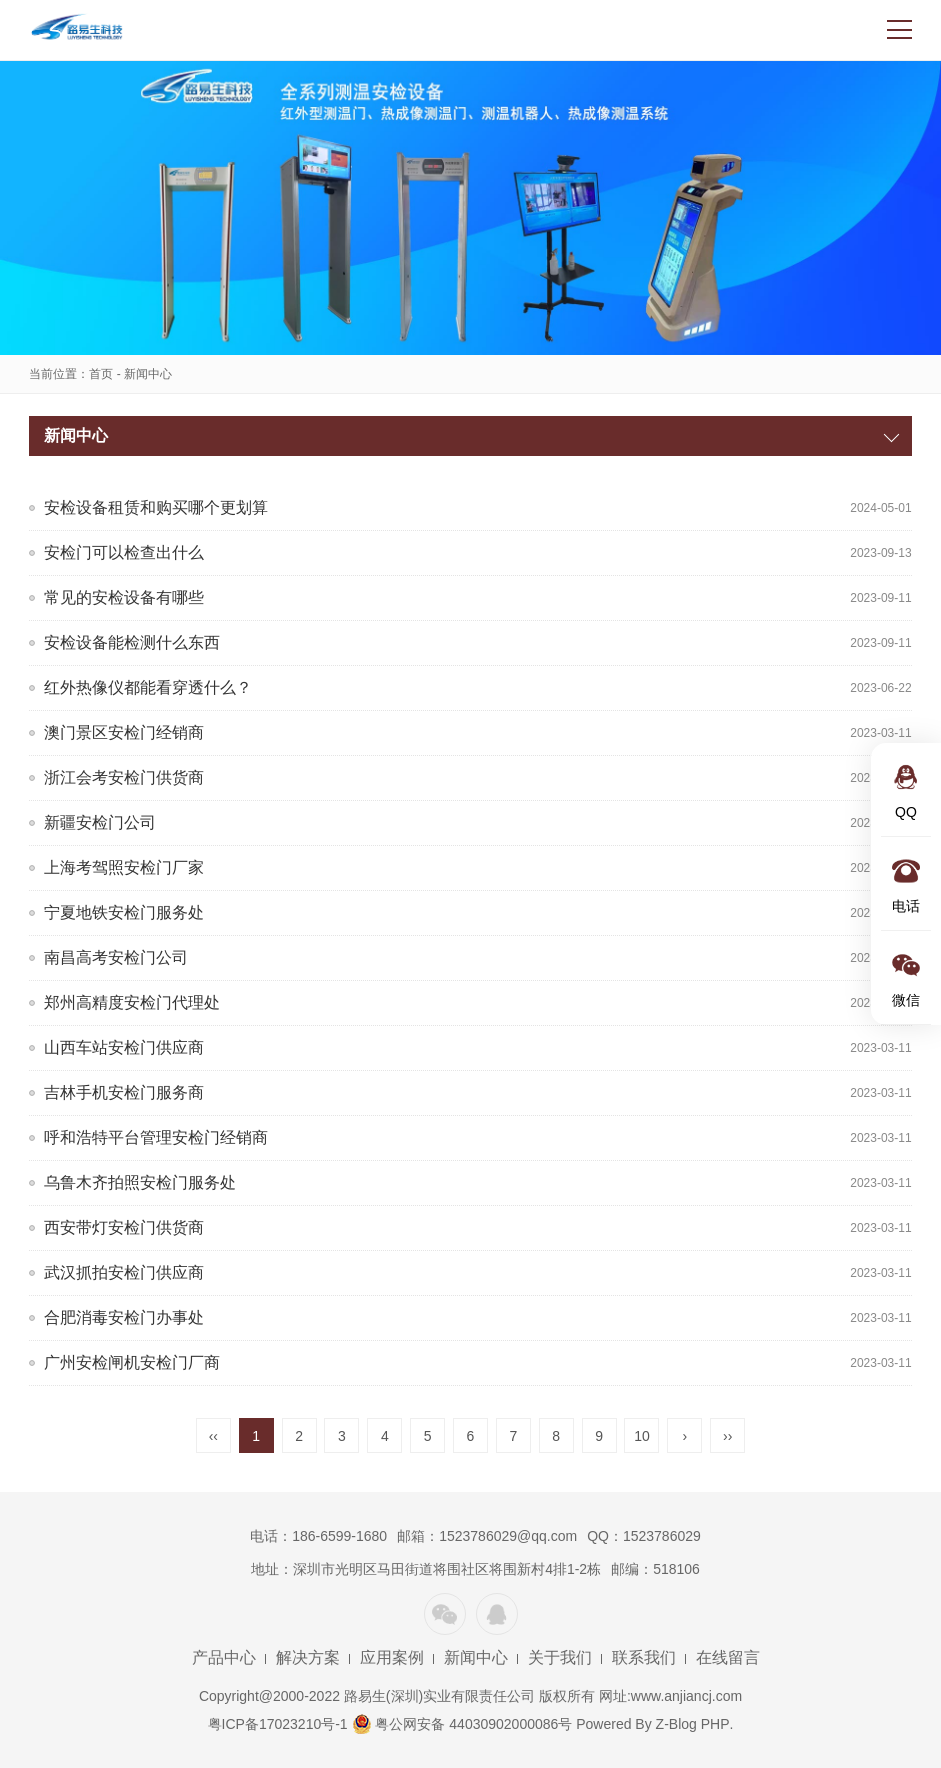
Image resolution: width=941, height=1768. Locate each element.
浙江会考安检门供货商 (124, 777)
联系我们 (644, 1657)
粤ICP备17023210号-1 (278, 1724)
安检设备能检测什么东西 (132, 642)
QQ (497, 1614)
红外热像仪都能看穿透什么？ (148, 687)
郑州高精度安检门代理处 (132, 1002)
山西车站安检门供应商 (124, 1047)
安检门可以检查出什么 (124, 552)
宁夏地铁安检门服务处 (124, 912)
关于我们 (560, 1657)
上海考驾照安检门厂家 (124, 867)
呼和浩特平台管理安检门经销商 (156, 1137)
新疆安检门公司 (100, 822)
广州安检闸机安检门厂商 (132, 1362)
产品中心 (224, 1657)
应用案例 (392, 1657)
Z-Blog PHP (693, 1724)
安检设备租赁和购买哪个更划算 (156, 507)
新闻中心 (148, 374)
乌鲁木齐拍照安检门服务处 (140, 1182)
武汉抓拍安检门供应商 (124, 1272)
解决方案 (308, 1657)
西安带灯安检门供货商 (124, 1227)
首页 (101, 374)
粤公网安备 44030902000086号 (462, 1724)
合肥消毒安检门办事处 (124, 1317)
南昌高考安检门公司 (116, 957)
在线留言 (728, 1657)
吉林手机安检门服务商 (124, 1092)
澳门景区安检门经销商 (124, 732)
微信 (445, 1614)
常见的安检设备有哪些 (124, 597)
